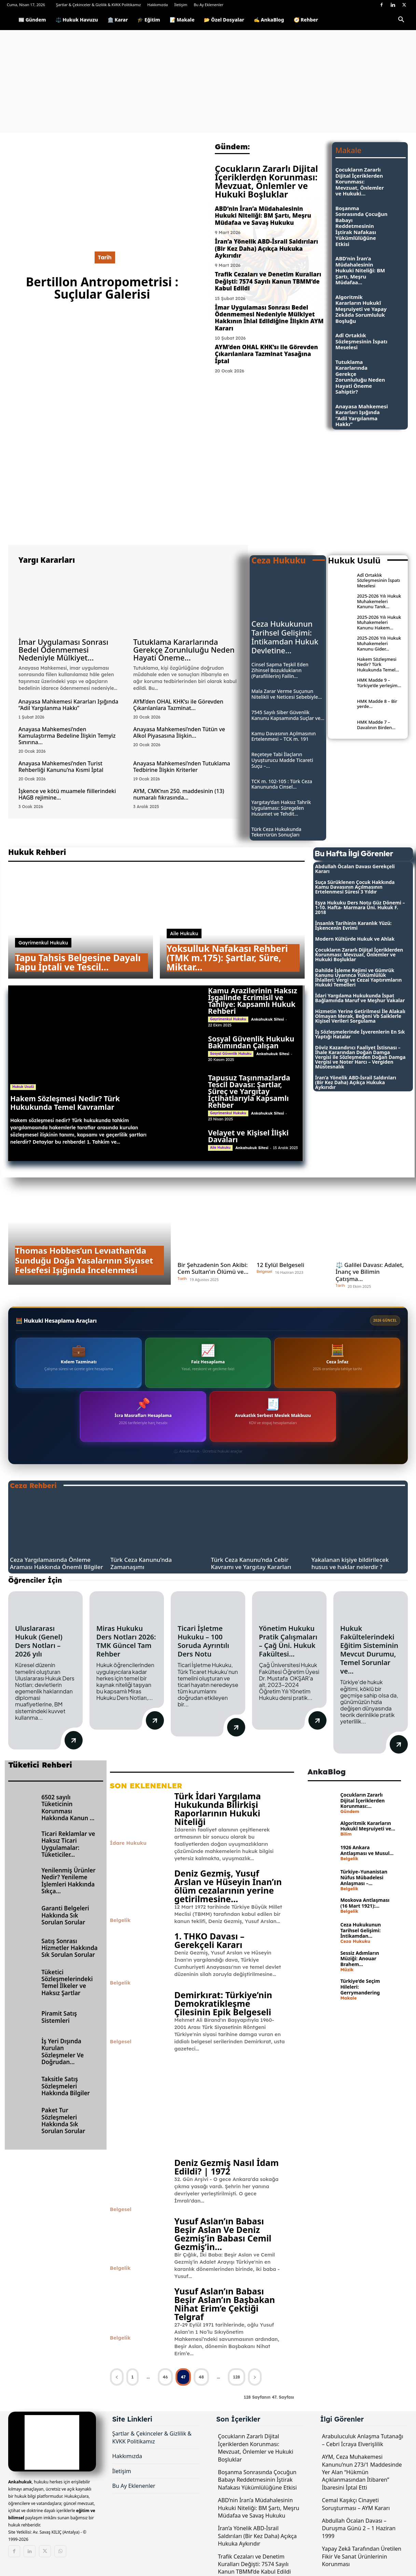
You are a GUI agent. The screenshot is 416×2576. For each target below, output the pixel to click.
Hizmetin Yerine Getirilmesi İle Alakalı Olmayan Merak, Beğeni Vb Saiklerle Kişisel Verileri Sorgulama (360, 1016)
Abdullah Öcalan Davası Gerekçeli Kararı (355, 868)
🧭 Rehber (306, 19)
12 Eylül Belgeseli (280, 1265)
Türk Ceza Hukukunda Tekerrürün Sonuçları (276, 832)
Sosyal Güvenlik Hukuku (230, 1053)
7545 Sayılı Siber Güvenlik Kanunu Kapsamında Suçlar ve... (287, 715)
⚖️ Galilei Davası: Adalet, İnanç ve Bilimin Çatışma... (370, 1272)
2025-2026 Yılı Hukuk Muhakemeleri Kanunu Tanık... (379, 601)
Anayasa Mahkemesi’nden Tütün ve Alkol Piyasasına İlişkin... (179, 732)
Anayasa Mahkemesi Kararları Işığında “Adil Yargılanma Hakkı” (361, 415)
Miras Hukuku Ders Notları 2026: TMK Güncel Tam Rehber (126, 1641)
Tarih (104, 257)
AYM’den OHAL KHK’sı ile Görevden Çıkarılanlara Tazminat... (178, 705)
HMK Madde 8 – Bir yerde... (377, 704)
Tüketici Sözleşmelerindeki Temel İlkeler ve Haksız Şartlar (67, 1982)
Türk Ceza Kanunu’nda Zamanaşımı (141, 1563)
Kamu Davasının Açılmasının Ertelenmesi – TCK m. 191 (283, 736)
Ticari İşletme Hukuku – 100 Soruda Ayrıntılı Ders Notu (203, 1641)
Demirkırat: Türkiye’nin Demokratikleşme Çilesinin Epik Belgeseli (223, 2003)
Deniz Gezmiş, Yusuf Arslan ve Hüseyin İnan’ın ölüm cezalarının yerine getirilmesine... (228, 1886)
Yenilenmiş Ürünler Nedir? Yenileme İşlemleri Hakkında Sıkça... (68, 1880)
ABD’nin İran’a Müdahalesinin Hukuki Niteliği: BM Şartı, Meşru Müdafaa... (360, 270)
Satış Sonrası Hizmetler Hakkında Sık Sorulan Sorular (69, 1948)
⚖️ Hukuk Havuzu (77, 19)
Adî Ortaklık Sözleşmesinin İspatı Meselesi (361, 341)
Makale (348, 1998)
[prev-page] (117, 2377)
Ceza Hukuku (355, 1941)
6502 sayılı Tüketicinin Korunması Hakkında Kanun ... (67, 1807)
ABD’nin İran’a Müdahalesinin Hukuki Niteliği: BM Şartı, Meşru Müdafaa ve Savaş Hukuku (263, 216)
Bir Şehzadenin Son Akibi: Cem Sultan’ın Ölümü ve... (213, 1268)
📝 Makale (182, 19)
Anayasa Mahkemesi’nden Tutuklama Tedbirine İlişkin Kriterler (181, 767)
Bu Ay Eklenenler (208, 4)
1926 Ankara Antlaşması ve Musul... (366, 1850)
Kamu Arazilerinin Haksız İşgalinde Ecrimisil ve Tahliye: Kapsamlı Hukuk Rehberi (252, 1001)
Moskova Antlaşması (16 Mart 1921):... (364, 1903)
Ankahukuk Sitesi (267, 1019)
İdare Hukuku (128, 1842)
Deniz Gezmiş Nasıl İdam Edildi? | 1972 (226, 2167)
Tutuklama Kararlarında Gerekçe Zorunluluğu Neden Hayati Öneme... (184, 650)
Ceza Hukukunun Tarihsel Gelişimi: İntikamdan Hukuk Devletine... (284, 636)
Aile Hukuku (184, 933)
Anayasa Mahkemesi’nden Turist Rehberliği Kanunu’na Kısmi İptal (60, 767)
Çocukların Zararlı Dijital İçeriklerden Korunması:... (362, 1800)
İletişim (180, 4)
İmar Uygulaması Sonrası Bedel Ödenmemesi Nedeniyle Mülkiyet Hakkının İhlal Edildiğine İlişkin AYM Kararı (269, 317)
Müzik (346, 1969)
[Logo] (10, 20)
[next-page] (255, 2377)
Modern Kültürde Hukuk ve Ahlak (355, 939)
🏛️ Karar (118, 19)
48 (201, 2377)
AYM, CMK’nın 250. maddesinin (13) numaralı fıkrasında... (178, 794)
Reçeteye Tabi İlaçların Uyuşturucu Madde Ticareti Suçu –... (282, 760)
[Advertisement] (208, 81)
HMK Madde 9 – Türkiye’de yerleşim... (379, 683)
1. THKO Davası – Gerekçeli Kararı (209, 1940)
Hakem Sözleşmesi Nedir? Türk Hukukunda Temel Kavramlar (65, 1103)
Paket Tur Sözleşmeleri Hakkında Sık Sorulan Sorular (63, 2120)
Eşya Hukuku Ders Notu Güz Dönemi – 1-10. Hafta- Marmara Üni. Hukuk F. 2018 (360, 907)
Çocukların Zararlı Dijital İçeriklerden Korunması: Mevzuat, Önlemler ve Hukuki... (359, 181)
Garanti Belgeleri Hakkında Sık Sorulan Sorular (65, 1915)
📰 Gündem (32, 19)
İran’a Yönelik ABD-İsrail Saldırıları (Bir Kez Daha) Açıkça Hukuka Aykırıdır (266, 248)
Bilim (345, 1834)
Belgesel (264, 1271)
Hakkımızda (157, 4)
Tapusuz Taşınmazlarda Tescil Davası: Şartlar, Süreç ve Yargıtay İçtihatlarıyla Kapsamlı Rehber (249, 1091)
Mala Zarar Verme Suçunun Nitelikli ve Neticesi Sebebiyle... (286, 694)
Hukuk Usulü (23, 1087)
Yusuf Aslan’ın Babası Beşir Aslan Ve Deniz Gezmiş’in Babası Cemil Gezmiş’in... (222, 2233)
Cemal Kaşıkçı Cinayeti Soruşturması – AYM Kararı (356, 2503)
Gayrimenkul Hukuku (43, 943)
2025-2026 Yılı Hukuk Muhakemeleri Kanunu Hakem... (379, 622)
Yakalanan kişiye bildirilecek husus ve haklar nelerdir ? (350, 1563)
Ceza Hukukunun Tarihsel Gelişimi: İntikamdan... (360, 1930)
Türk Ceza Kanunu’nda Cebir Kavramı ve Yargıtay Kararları (251, 1563)
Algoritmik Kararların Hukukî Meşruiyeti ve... (367, 1826)
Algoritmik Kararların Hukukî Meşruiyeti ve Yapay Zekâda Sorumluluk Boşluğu (361, 309)
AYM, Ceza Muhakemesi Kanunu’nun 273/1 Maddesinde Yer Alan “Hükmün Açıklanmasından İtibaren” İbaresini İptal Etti (362, 2472)
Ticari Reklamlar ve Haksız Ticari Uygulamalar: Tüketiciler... (68, 1844)
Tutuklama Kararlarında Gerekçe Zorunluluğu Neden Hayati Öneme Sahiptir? (360, 376)
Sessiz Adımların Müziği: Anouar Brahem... (359, 1959)
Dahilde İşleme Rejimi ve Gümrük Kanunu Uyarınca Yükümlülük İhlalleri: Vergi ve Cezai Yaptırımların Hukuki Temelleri (358, 977)
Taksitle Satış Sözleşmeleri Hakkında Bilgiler (65, 2086)
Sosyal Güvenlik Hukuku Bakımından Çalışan (251, 1042)
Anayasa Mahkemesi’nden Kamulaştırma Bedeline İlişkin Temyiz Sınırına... (66, 735)
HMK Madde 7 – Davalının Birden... (376, 725)
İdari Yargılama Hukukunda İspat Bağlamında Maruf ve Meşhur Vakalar (360, 998)
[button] (401, 21)
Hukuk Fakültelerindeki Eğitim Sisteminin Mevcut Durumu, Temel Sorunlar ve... (369, 1650)
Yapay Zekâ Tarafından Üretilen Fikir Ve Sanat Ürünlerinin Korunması (361, 2556)
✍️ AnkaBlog (269, 19)
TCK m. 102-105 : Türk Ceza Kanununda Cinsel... (281, 784)
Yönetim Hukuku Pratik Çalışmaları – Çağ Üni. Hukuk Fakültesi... (288, 1641)
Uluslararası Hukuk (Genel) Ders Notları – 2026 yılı (39, 1641)
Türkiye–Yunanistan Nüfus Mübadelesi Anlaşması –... (363, 1877)
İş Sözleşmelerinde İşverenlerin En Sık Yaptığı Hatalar (360, 1034)
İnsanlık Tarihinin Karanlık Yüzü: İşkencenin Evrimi (353, 925)
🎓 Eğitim (148, 19)
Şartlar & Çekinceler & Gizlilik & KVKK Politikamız (98, 4)
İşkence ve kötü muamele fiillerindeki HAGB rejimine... (67, 794)
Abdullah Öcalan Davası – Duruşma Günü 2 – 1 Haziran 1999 (359, 2528)
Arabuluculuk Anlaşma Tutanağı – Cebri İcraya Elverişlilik (362, 2440)
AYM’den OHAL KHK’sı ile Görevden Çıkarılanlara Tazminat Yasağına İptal (266, 354)
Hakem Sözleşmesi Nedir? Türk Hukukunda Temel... (378, 664)
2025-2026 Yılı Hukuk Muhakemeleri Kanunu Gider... (379, 643)
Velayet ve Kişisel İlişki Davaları (248, 1136)
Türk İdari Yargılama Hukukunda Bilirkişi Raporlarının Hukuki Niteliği (217, 1808)
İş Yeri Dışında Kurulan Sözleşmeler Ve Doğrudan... (62, 2051)
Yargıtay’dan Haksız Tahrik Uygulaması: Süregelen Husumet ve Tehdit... (281, 808)
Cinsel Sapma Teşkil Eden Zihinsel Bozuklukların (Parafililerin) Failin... (279, 670)
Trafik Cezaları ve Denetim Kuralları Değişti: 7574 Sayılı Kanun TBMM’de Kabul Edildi (268, 281)
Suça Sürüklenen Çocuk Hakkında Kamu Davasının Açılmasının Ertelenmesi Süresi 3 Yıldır (355, 887)
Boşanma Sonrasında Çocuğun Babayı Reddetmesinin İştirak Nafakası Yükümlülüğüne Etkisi (361, 226)
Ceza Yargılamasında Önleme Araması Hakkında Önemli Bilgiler (56, 1563)
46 (165, 2377)
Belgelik (120, 1920)
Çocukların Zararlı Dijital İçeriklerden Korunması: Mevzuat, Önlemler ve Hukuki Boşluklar (266, 181)
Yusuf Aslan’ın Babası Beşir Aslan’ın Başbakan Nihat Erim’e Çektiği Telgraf (224, 2303)
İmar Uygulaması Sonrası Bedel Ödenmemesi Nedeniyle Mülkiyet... (63, 650)
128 (236, 2377)
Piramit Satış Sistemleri (59, 2016)
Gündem (349, 1811)
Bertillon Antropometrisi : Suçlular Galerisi (102, 288)
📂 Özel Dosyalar (224, 19)
